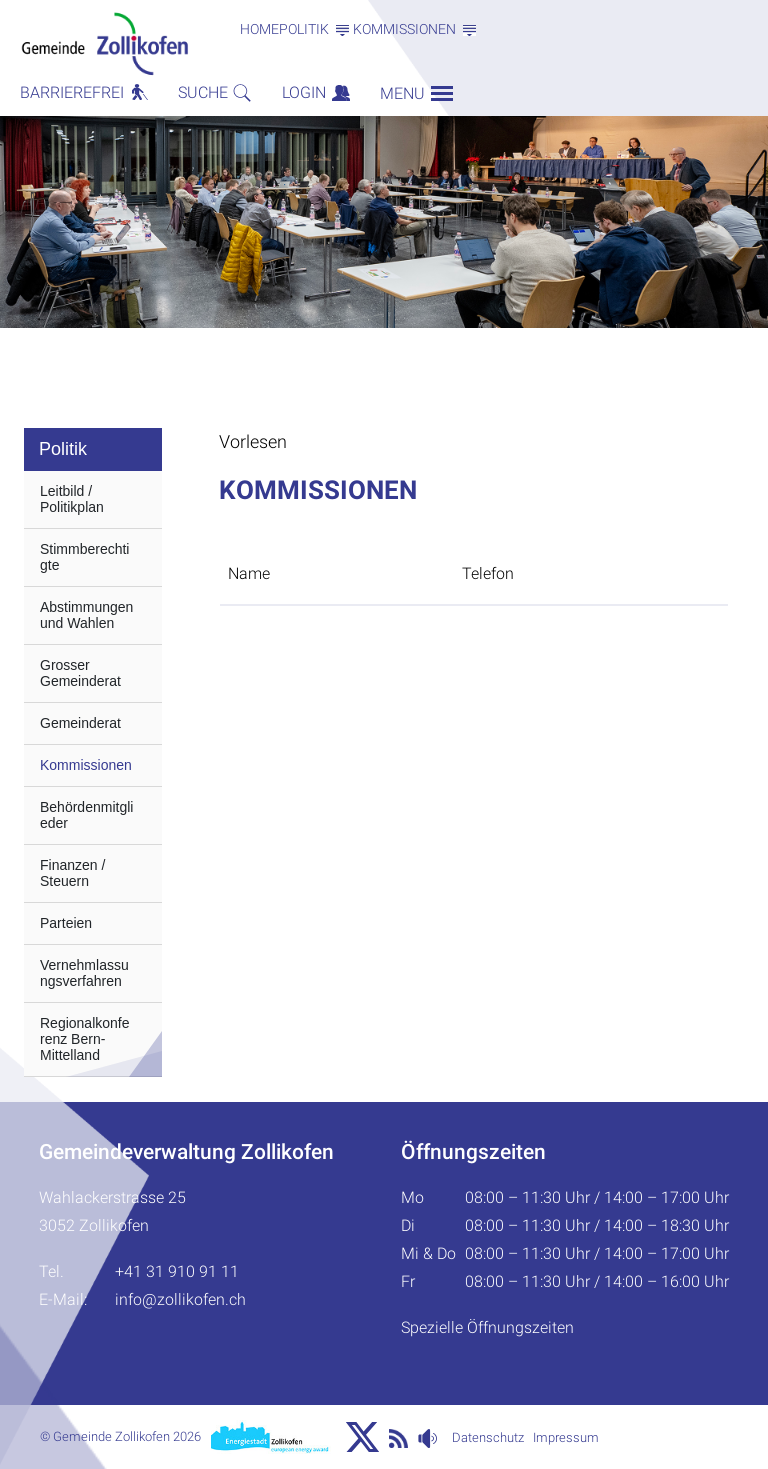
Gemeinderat (80, 723)
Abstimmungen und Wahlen (86, 615)
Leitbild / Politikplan (72, 499)
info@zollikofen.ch (180, 1299)
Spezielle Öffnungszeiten (487, 1327)
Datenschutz (488, 1437)
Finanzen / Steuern (72, 873)
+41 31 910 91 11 (177, 1271)
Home (259, 29)
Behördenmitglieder (86, 815)
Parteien (66, 923)
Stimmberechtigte (84, 557)
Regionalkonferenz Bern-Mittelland (85, 1039)
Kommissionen (86, 765)
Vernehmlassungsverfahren (84, 973)
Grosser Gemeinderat (80, 673)
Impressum (566, 1437)
